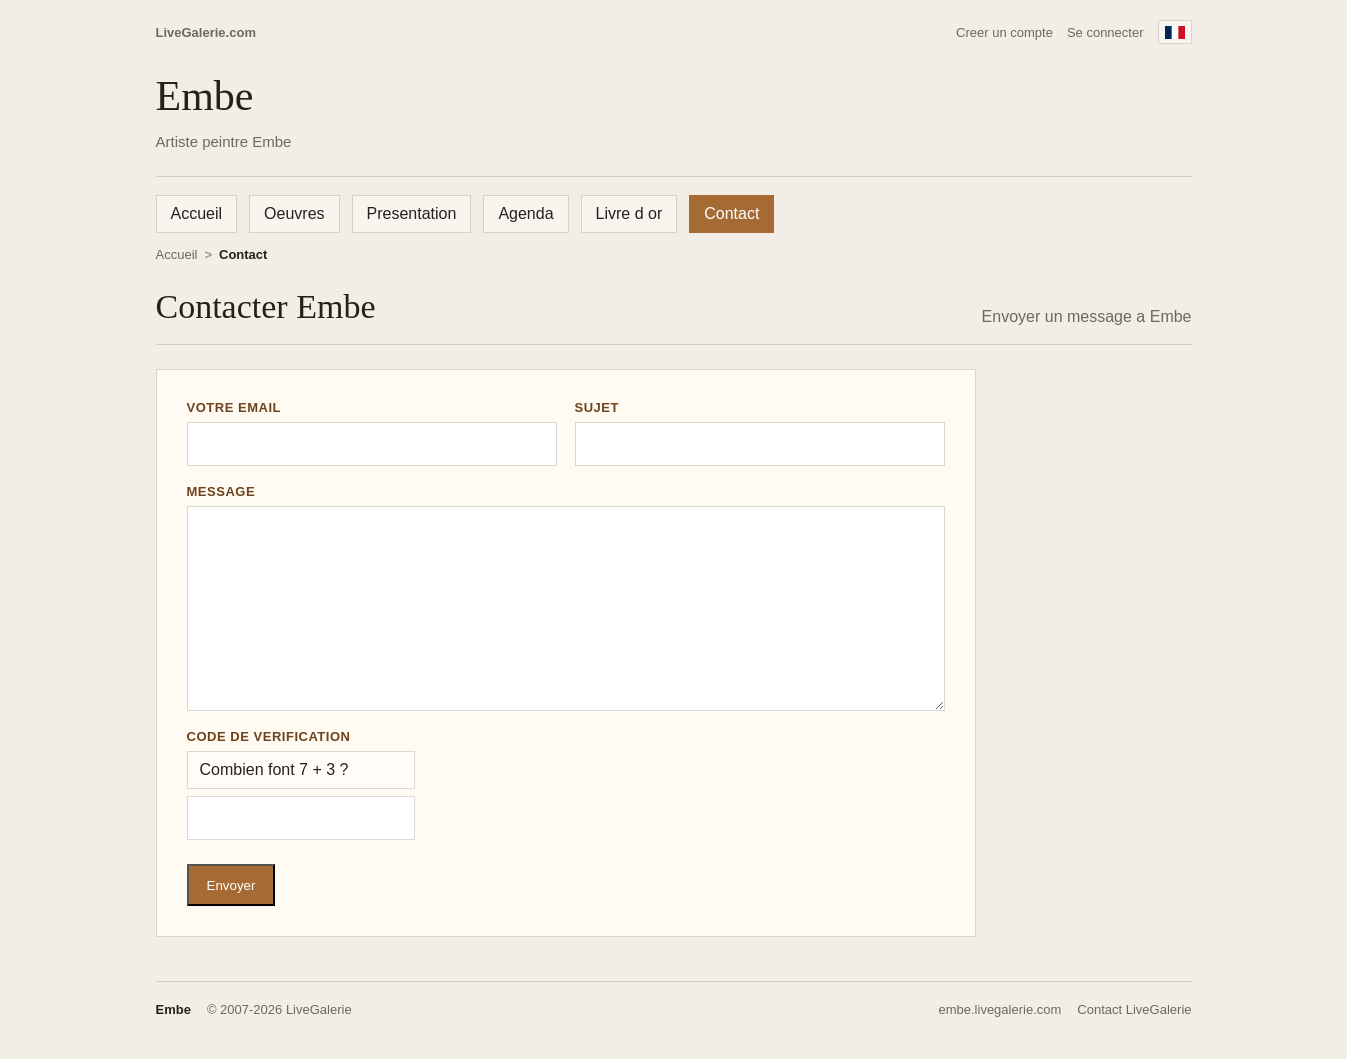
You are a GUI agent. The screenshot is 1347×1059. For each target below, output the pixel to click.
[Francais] (1175, 32)
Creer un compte (1004, 32)
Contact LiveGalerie (1134, 1009)
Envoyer (231, 885)
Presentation (412, 213)
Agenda (525, 213)
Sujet (597, 407)
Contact (731, 213)
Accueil (197, 213)
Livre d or (629, 213)
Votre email (234, 407)
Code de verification (269, 736)
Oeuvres (294, 213)
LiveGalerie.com (206, 32)
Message (221, 491)
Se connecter (1105, 32)
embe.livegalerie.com (999, 1009)
